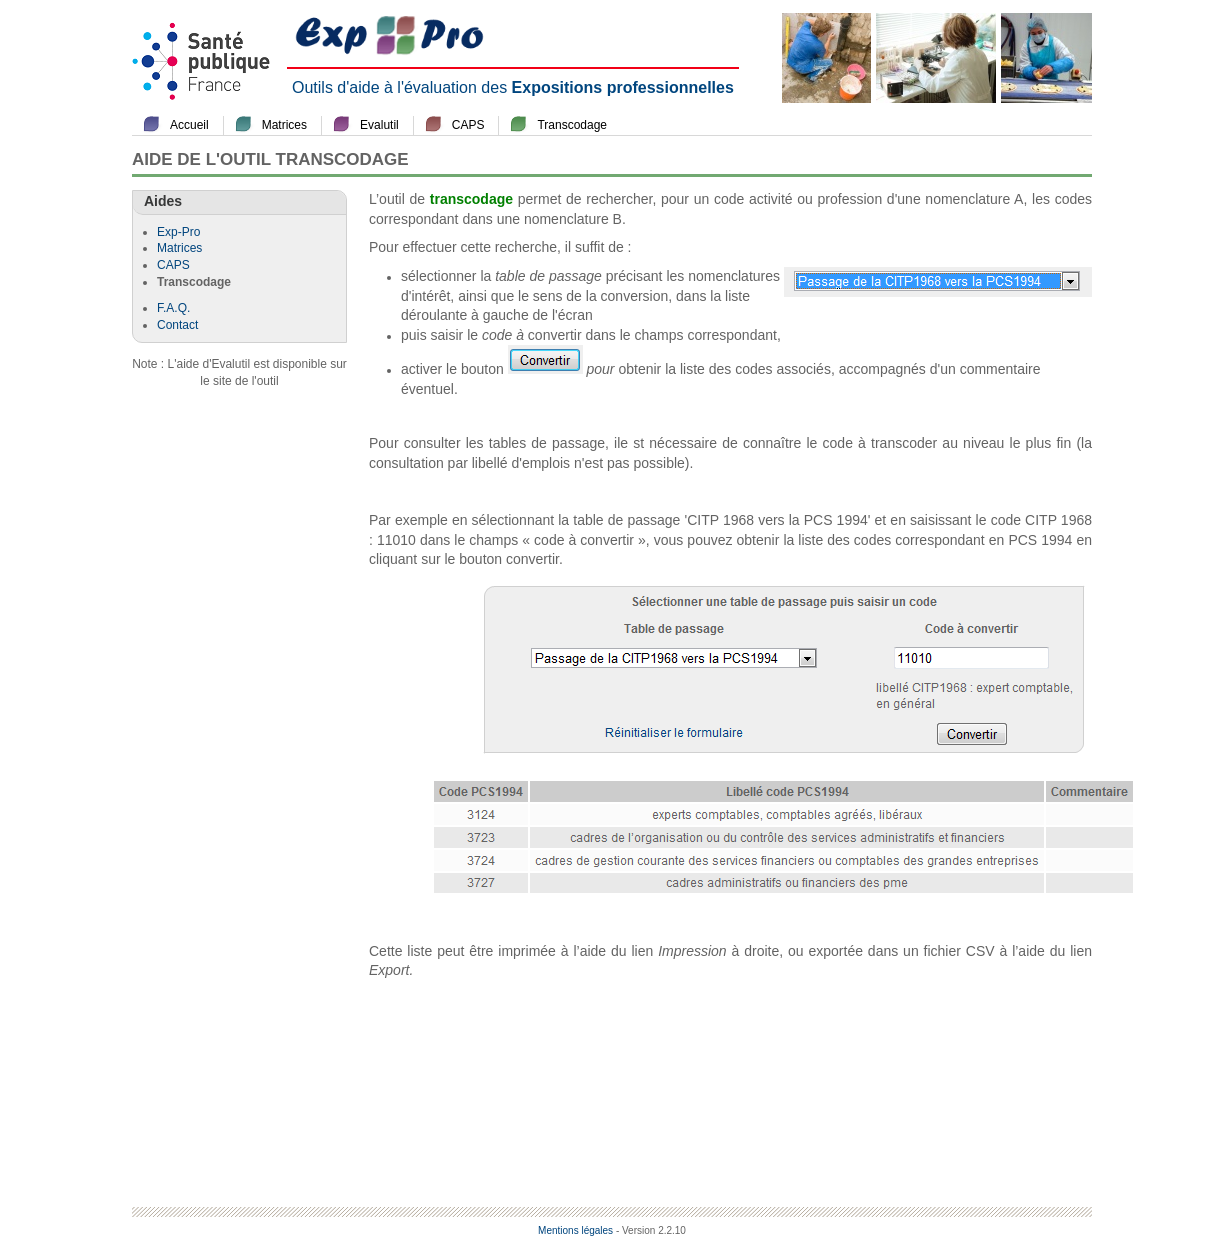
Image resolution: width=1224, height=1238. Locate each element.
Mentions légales (575, 1230)
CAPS (468, 125)
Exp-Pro (178, 232)
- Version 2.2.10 (651, 1230)
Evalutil (379, 125)
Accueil (189, 125)
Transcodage (572, 125)
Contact (177, 325)
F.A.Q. (173, 308)
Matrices (284, 125)
